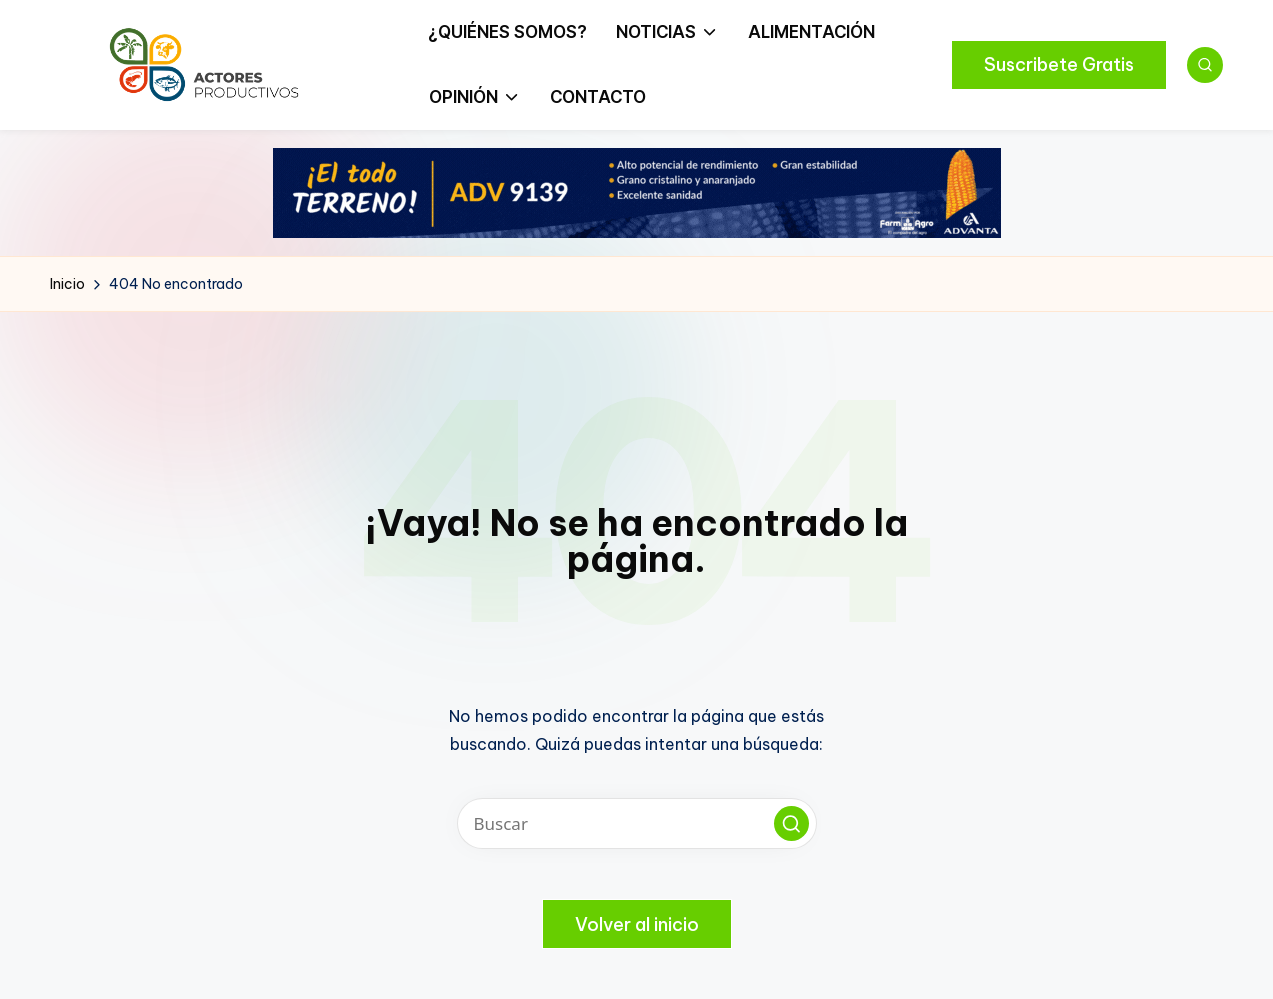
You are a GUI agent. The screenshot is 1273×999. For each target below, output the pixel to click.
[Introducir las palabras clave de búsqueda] (637, 823)
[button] (1059, 65)
